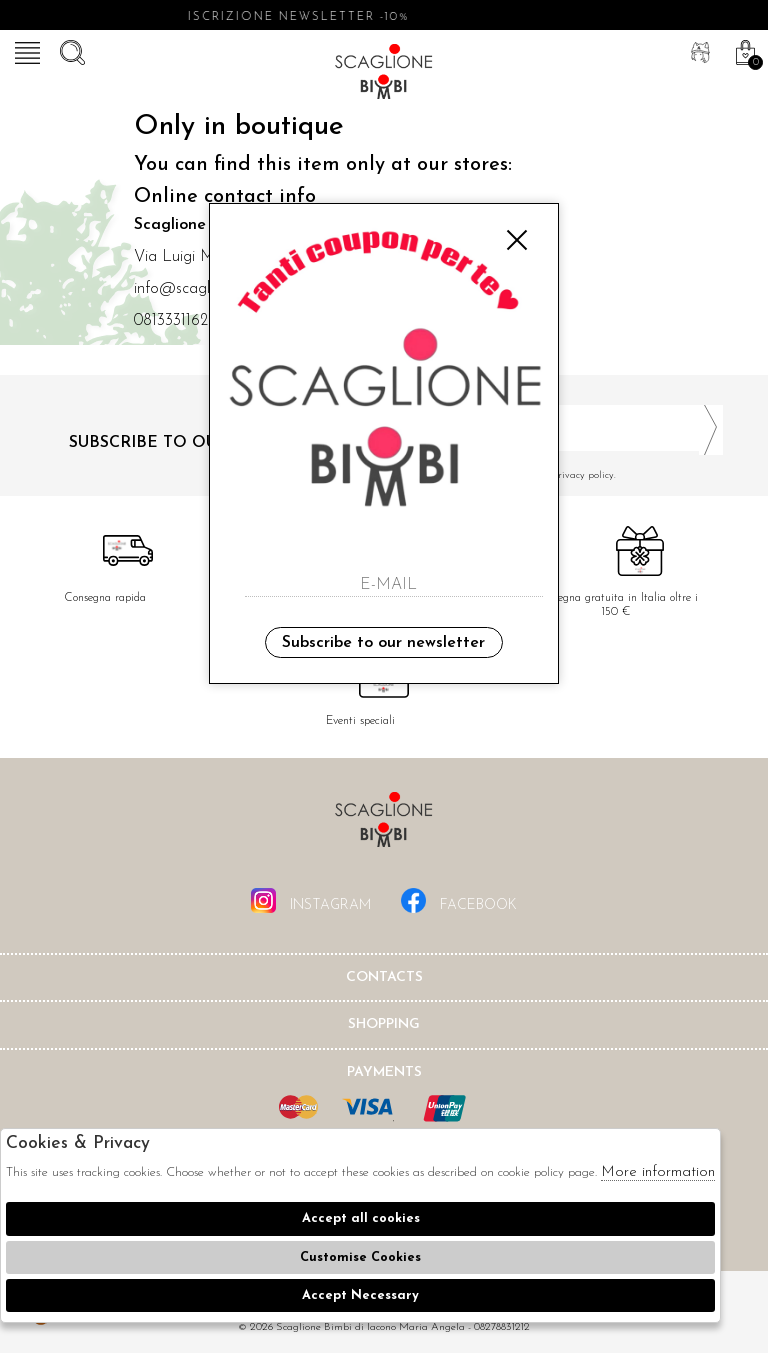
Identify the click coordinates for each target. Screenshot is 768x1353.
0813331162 (171, 321)
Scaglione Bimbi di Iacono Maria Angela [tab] (384, 825)
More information (658, 1172)
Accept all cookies (361, 1218)
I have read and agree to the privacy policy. (561, 475)
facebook (459, 900)
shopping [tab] (384, 1024)
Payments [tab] (384, 1072)
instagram (311, 900)
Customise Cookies (360, 1257)
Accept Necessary (360, 1295)
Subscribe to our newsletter (383, 643)
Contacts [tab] (384, 977)
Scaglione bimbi (384, 75)
